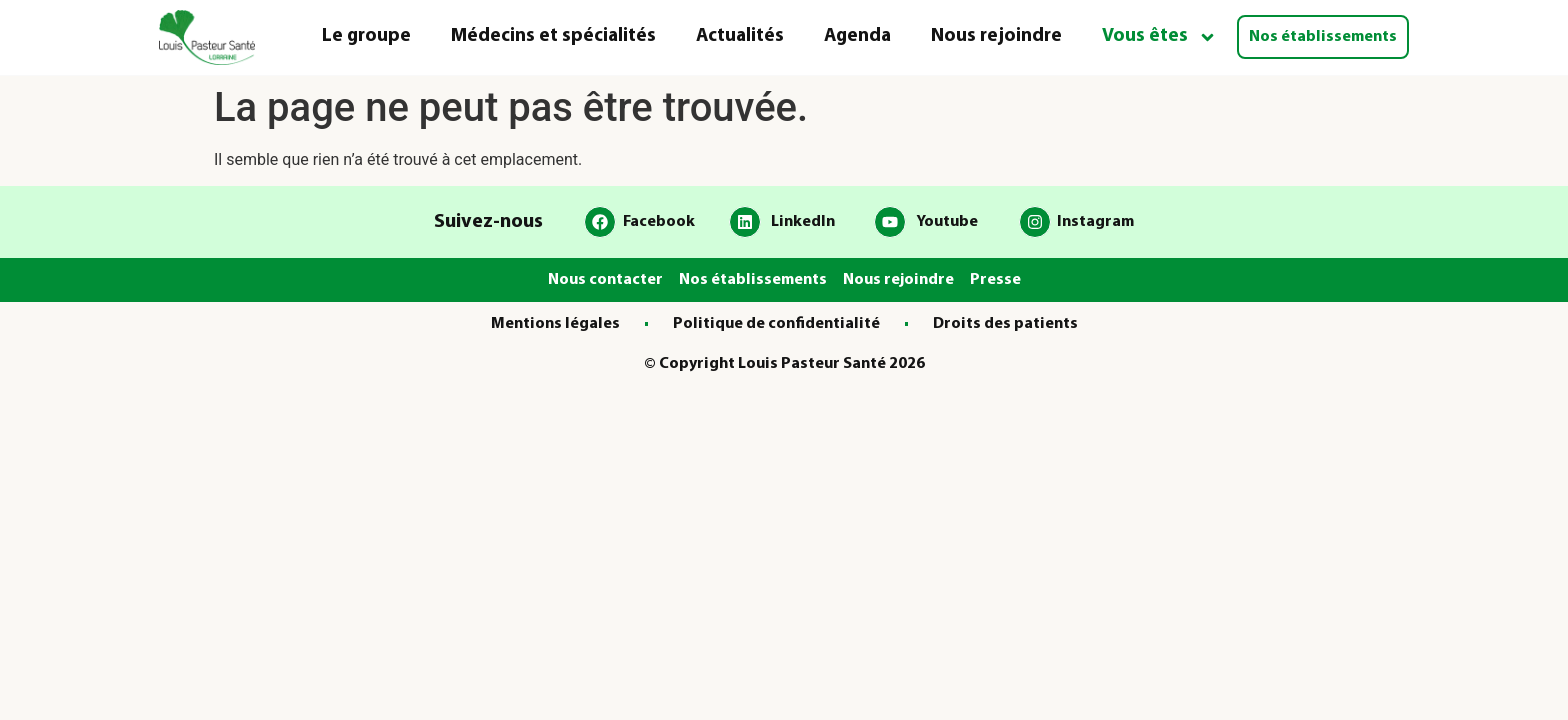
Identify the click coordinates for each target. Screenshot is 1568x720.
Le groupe (366, 36)
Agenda (857, 36)
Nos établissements (1323, 37)
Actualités (740, 36)
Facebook (659, 222)
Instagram (1095, 222)
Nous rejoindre (996, 36)
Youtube (947, 222)
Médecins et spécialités (553, 36)
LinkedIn (803, 222)
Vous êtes (1159, 37)
